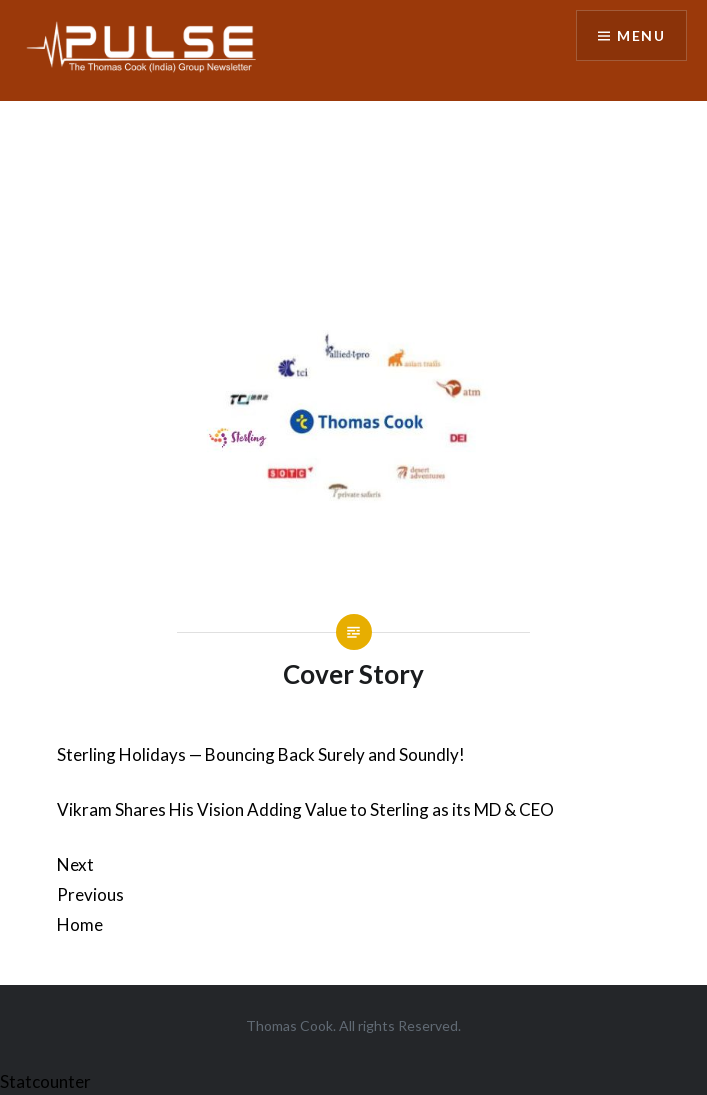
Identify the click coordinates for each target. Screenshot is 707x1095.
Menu (641, 35)
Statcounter (45, 1081)
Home (80, 924)
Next (75, 864)
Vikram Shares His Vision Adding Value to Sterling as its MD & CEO (305, 809)
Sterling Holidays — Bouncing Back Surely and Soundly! (261, 754)
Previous (90, 894)
